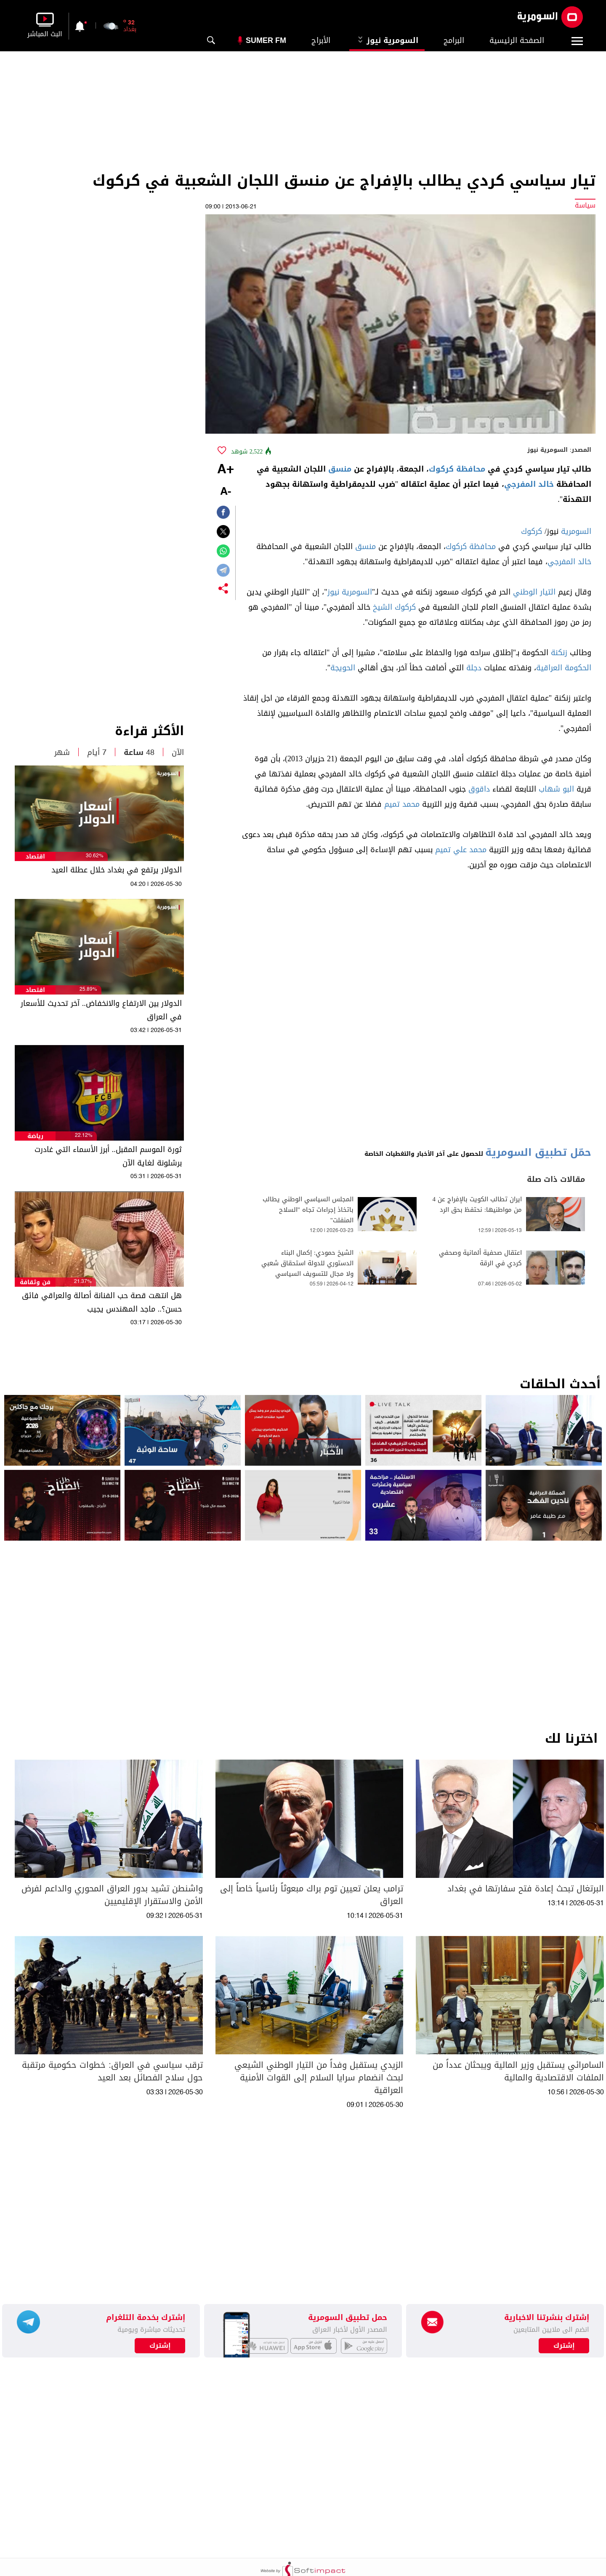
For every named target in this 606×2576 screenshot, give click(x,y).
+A (225, 470)
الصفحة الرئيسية (516, 40)
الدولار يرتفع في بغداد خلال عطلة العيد (116, 870)
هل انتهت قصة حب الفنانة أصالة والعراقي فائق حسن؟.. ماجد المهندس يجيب (102, 1302)
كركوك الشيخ (394, 607)
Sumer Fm (266, 40)
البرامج (454, 40)
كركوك (531, 531)
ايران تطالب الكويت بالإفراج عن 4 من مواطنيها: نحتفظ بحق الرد (477, 1204)
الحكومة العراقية (563, 668)
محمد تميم (402, 804)
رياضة (35, 1136)
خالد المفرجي (529, 484)
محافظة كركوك (457, 469)
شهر (62, 752)
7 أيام (96, 752)
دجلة (473, 668)
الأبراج (320, 40)
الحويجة (342, 668)
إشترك (160, 2345)
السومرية (576, 531)
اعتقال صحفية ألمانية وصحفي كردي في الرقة (480, 1258)
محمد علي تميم (460, 850)
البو (568, 789)
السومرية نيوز (387, 40)
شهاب (549, 789)
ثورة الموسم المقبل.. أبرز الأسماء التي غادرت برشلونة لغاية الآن (108, 1156)
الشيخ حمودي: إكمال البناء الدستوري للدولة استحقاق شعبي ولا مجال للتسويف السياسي (307, 1263)
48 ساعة (139, 752)
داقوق (479, 789)
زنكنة (559, 652)
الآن (178, 752)
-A (225, 492)
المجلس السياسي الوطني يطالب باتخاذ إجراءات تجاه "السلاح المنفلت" (308, 1210)
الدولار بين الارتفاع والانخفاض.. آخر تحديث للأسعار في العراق (101, 1010)
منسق (339, 469)
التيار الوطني (534, 592)
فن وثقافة (35, 1282)
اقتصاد (35, 856)
